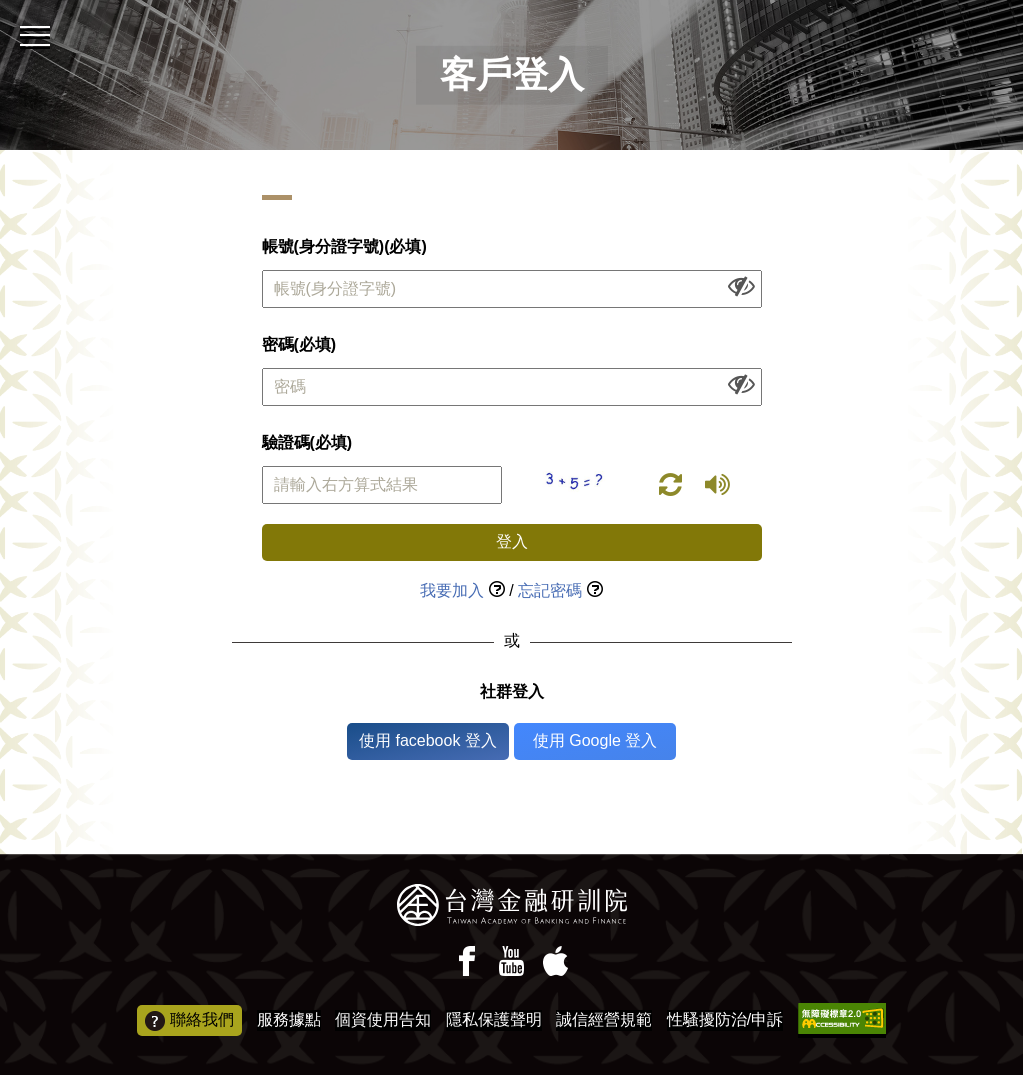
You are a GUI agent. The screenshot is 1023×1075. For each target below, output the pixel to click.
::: (6, 8)
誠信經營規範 (604, 1019)
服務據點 (289, 1019)
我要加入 (452, 590)
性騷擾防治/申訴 (725, 1019)
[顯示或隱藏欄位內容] (741, 285)
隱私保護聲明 (494, 1019)
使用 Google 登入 (595, 740)
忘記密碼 (550, 590)
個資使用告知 (383, 1019)
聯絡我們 (189, 1021)
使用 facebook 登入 (428, 740)
